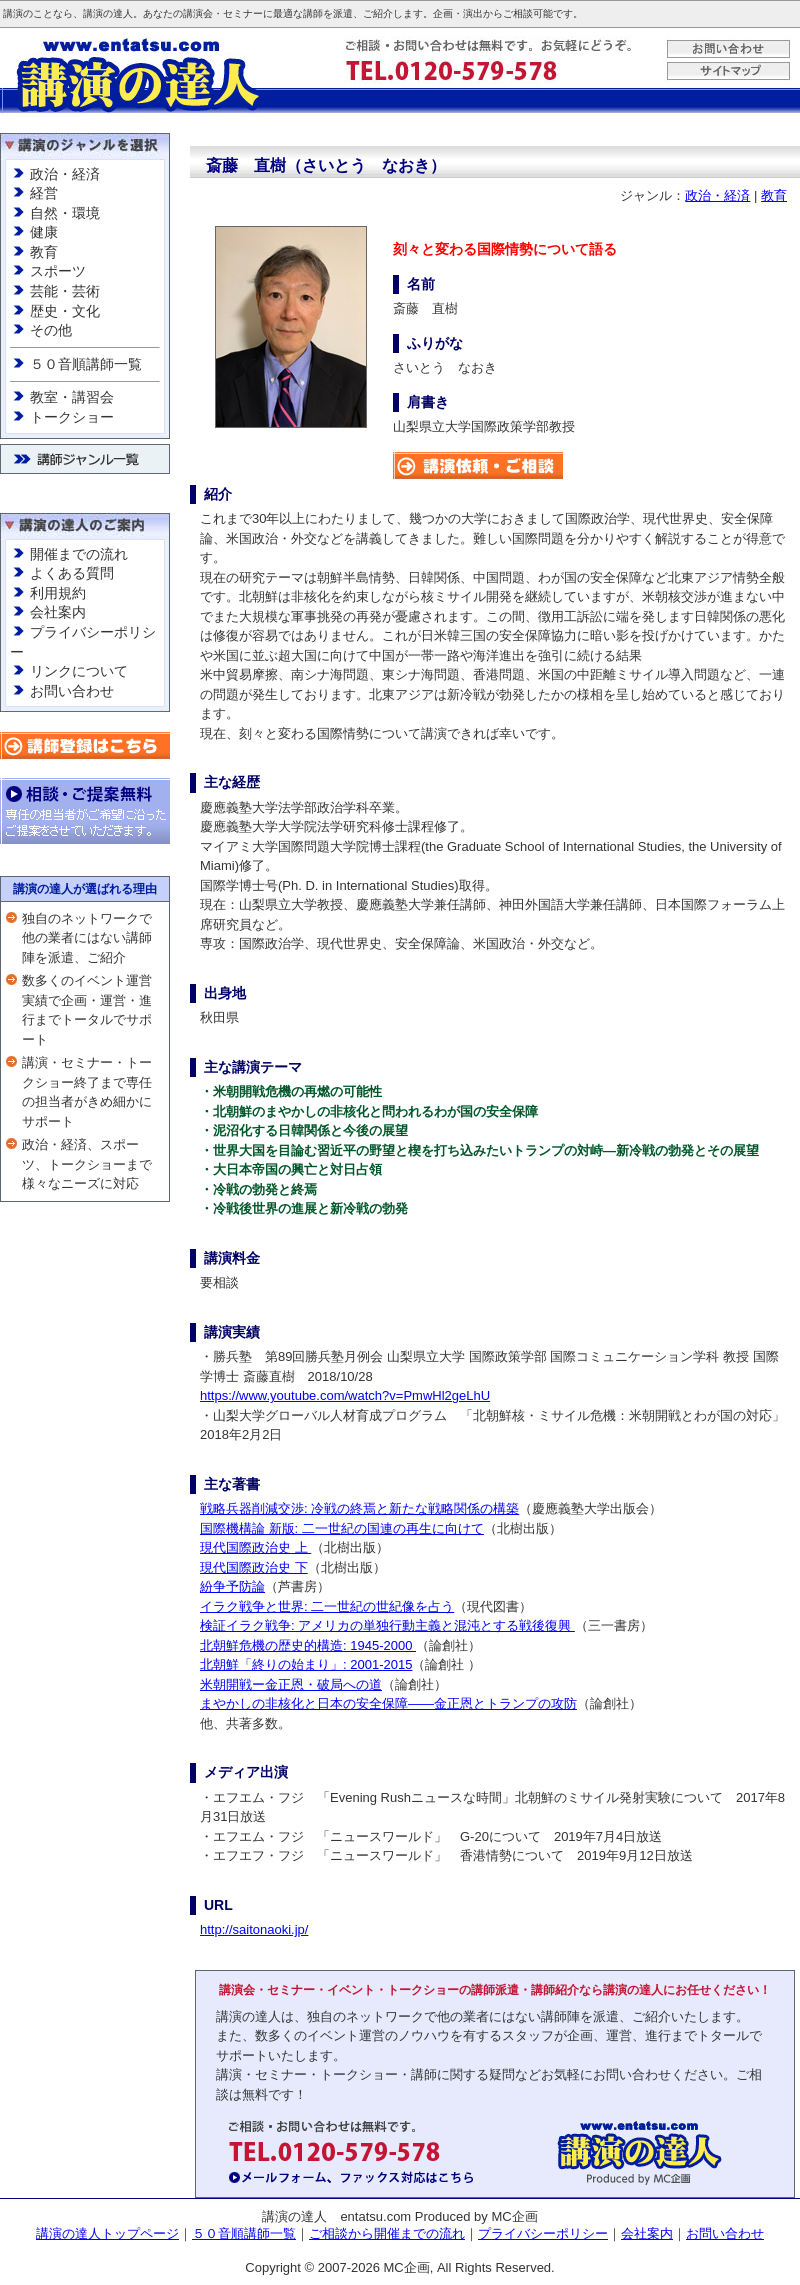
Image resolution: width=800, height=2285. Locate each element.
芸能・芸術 (65, 291)
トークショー (72, 417)
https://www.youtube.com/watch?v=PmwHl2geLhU (345, 1395)
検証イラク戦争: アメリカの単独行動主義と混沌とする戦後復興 (387, 1625)
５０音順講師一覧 (86, 364)
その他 (51, 330)
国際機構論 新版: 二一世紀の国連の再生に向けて (342, 1528)
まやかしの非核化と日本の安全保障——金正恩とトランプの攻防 (388, 1703)
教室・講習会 (72, 397)
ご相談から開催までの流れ (387, 2233)
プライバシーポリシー (543, 2233)
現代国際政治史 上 (255, 1547)
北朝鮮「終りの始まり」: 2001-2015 (306, 1664)
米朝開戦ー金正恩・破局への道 (291, 1684)
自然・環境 (65, 213)
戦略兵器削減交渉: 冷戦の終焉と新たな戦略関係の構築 (359, 1508)
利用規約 (58, 593)
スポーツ (58, 271)
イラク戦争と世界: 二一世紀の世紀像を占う (327, 1606)
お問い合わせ (72, 691)
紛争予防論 (232, 1586)
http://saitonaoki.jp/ (254, 1929)
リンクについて (79, 671)
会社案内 (58, 612)
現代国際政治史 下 (254, 1567)
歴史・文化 (65, 311)
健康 (44, 232)
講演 (13, 13)
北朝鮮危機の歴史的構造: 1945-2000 (308, 1645)
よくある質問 (72, 573)
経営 (44, 193)
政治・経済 (65, 174)
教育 (44, 252)
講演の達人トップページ (107, 2233)
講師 (313, 13)
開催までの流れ (79, 554)
